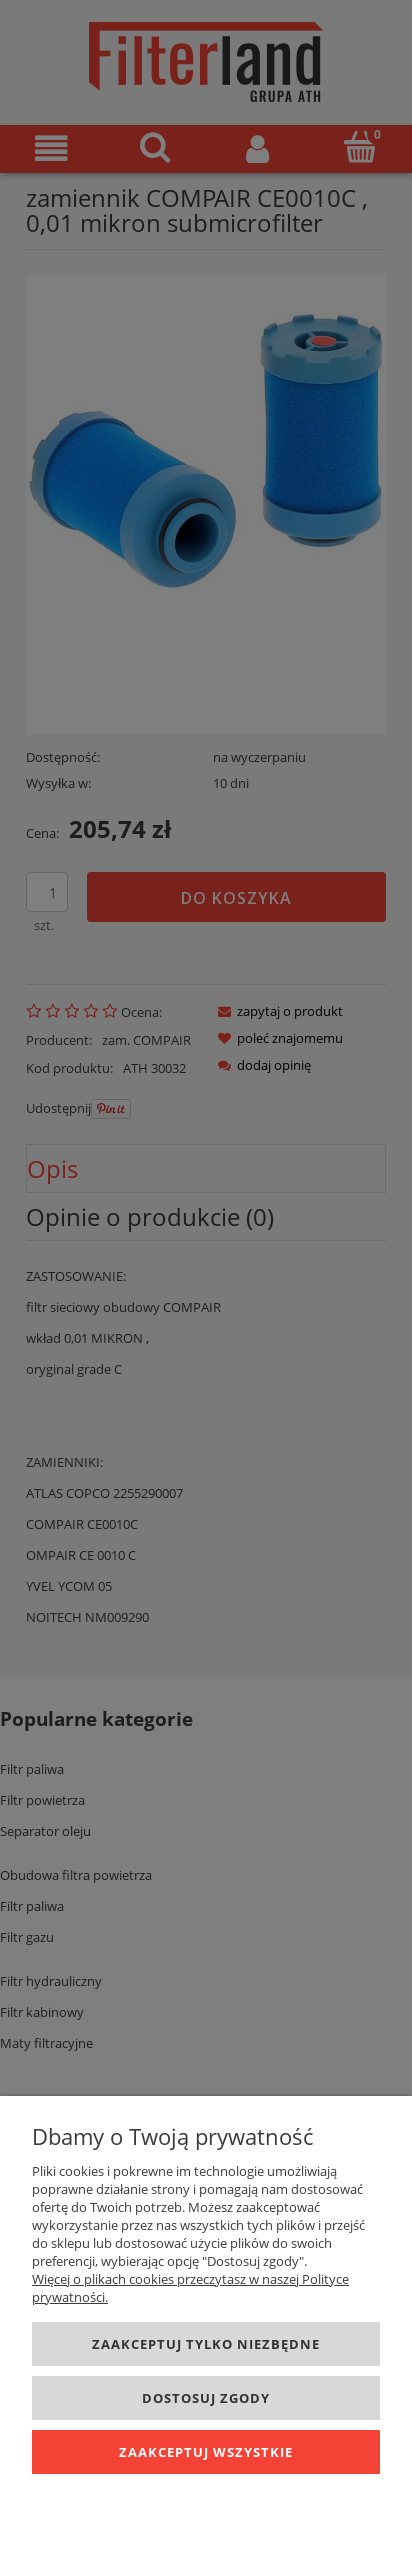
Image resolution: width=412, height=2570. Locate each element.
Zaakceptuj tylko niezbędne (206, 2344)
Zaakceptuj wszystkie (206, 2452)
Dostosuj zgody (206, 2398)
